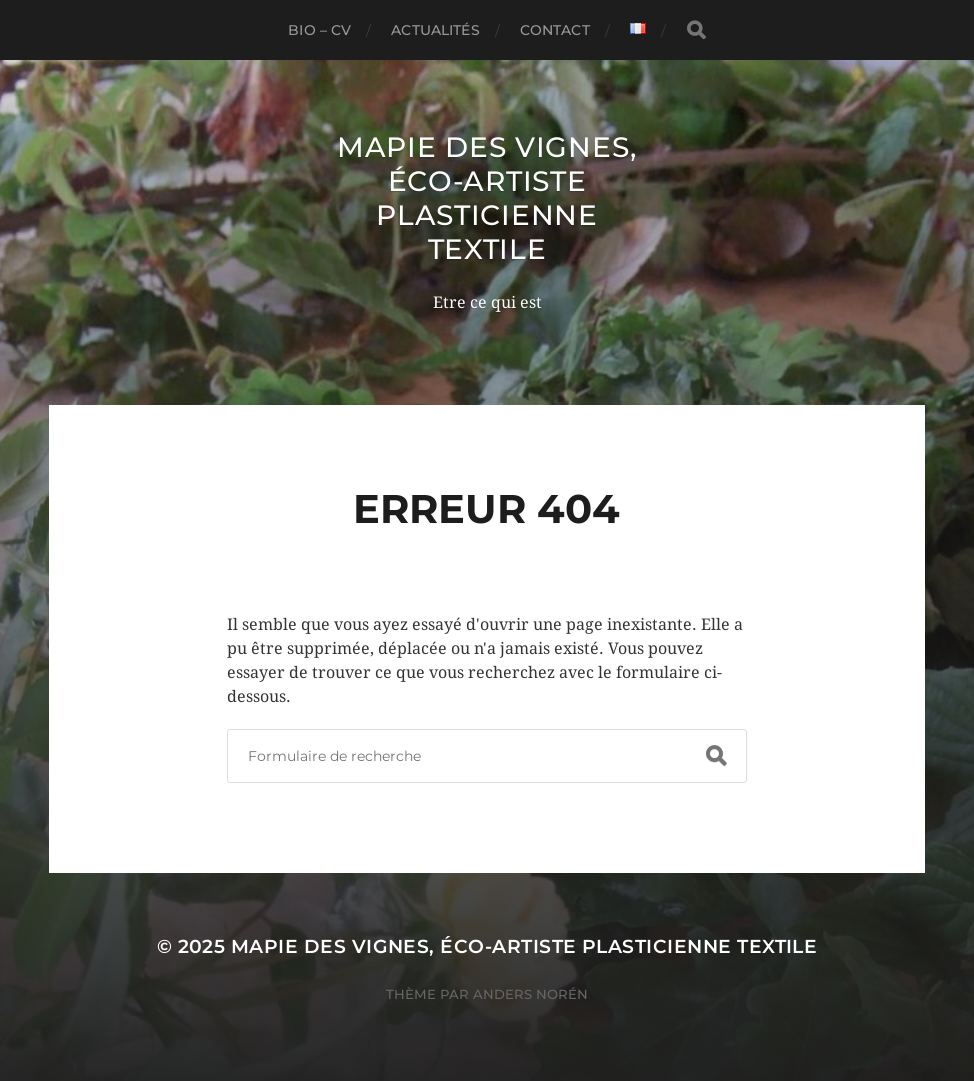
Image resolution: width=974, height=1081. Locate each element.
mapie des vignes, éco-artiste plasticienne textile (487, 198)
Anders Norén (530, 994)
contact (555, 30)
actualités (435, 30)
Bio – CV (319, 30)
